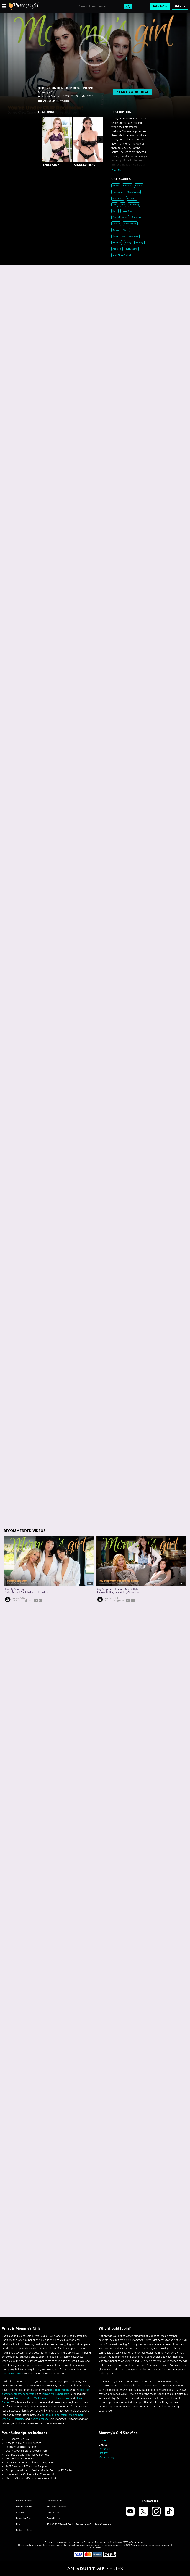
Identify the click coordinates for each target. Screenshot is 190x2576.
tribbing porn (76, 2415)
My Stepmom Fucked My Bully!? (117, 1589)
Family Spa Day (14, 1589)
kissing (128, 242)
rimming (139, 242)
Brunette (127, 186)
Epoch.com (34, 2545)
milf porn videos (59, 2389)
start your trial (133, 92)
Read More (117, 170)
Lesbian (116, 223)
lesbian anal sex (39, 2419)
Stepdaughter (130, 223)
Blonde (115, 186)
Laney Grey (51, 165)
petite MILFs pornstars (54, 2415)
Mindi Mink (33, 2398)
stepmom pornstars (25, 2394)
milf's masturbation (13, 2373)
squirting (20, 2419)
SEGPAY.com (130, 2545)
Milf (123, 204)
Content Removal (95, 2548)
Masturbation (133, 192)
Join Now (160, 6)
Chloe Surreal (84, 165)
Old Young (134, 204)
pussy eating (131, 249)
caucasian (133, 236)
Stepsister (136, 217)
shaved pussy (118, 236)
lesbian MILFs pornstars (55, 2394)
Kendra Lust (63, 2398)
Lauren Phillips (105, 1592)
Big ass (115, 230)
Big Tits (138, 186)
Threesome (117, 192)
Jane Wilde (120, 1592)
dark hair (116, 242)
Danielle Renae (29, 1592)
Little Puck (44, 1592)
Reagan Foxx (47, 2398)
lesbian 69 (7, 2419)
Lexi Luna (19, 2398)
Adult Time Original (121, 255)
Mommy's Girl (19, 1598)
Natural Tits (117, 198)
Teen (114, 204)
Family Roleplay (120, 217)
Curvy (126, 230)
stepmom (117, 249)
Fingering (131, 198)
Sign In (180, 6)
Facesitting (127, 211)
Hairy (114, 211)
